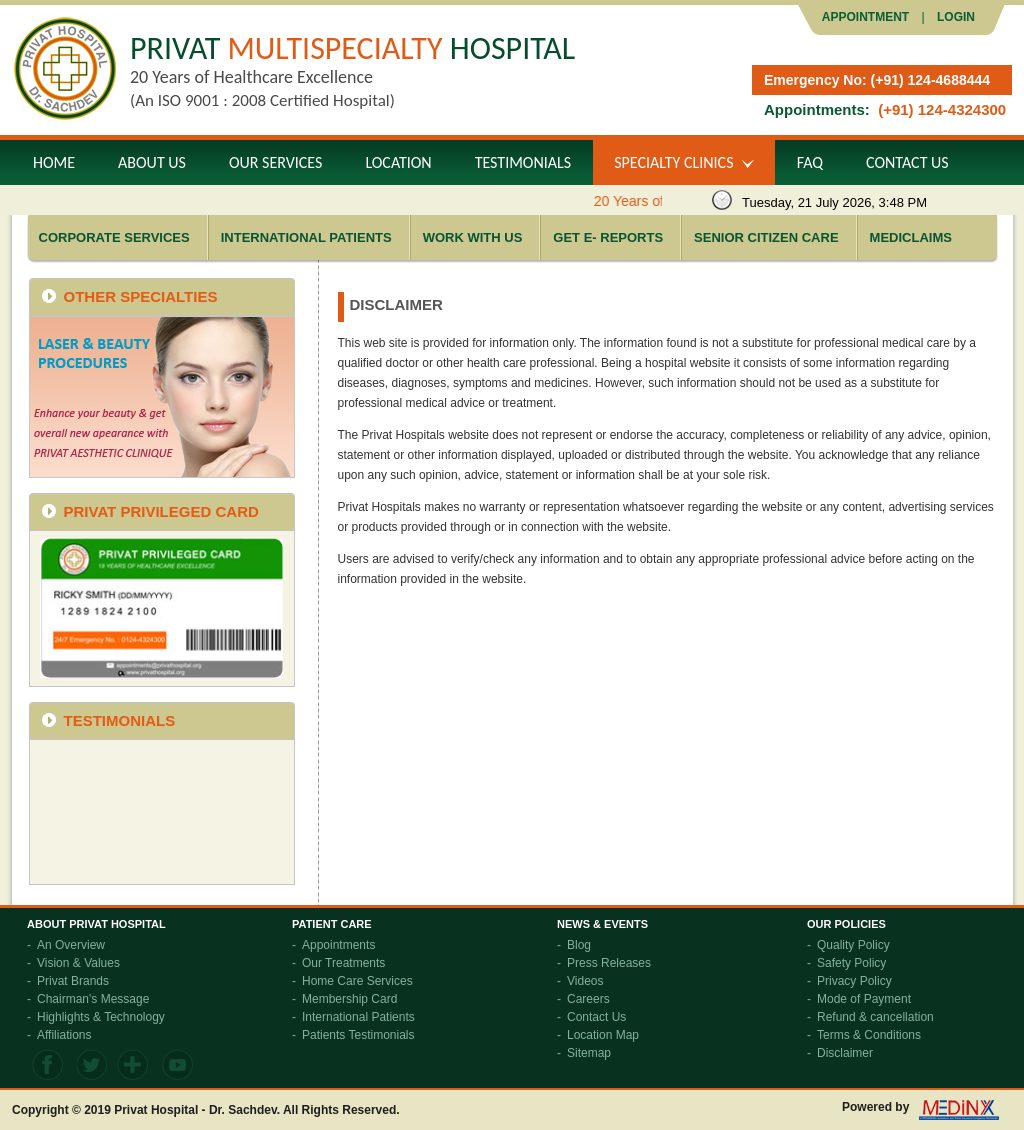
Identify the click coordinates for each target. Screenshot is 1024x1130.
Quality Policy (853, 945)
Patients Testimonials (358, 1035)
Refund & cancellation (875, 1017)
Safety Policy (851, 963)
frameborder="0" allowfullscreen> (161, 811)
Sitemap (589, 1053)
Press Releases (609, 963)
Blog (579, 945)
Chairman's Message (93, 999)
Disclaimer (845, 1053)
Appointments (338, 945)
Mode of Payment (864, 999)
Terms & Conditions (869, 1035)
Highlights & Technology (101, 1017)
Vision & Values (78, 963)
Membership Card (349, 999)
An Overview (71, 945)
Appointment (865, 17)
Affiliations (64, 1035)
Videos (585, 981)
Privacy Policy (854, 981)
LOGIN (954, 17)
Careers (588, 999)
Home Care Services (357, 981)
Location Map (603, 1035)
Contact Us (596, 1017)
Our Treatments (343, 963)
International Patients (358, 1017)
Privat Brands (73, 981)
